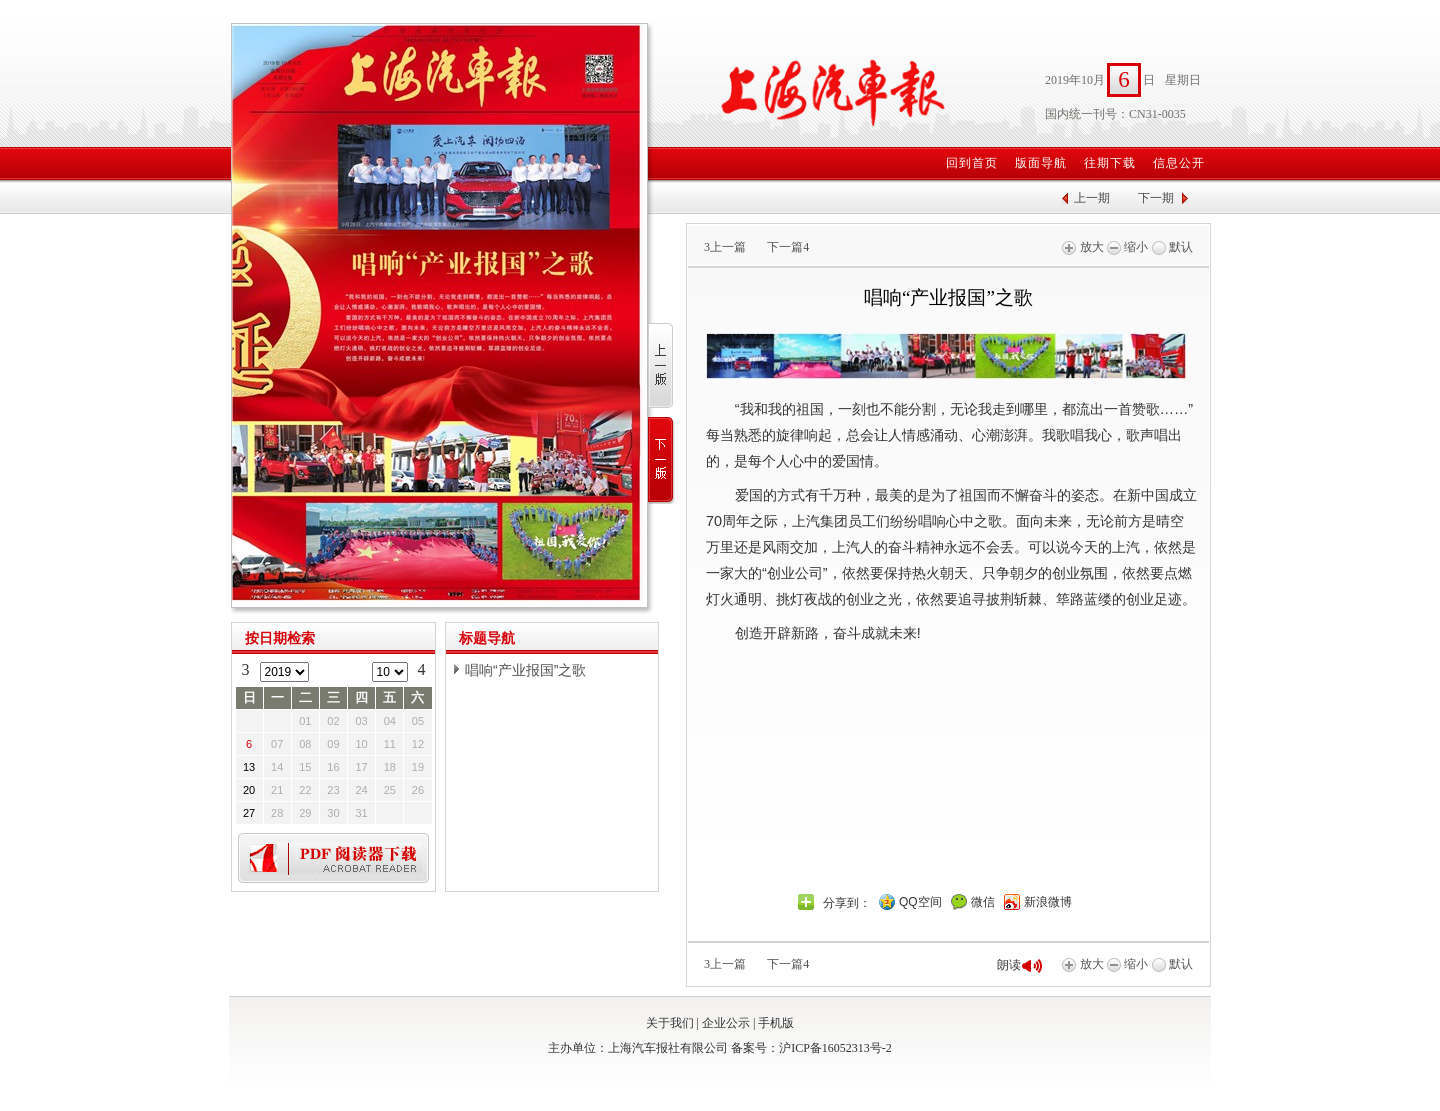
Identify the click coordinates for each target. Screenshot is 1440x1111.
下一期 (1156, 198)
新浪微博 (1048, 902)
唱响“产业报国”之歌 (525, 670)
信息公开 (1179, 163)
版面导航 (1041, 163)
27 (249, 813)
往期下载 (1110, 163)
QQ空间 (920, 902)
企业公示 (726, 1023)
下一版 (661, 460)
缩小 (1127, 247)
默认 (1172, 247)
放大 (1082, 247)
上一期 (1092, 198)
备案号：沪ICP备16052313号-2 (811, 1048)
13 (249, 767)
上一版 (661, 366)
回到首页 (972, 163)
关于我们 (670, 1023)
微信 (983, 902)
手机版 (776, 1023)
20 (249, 790)
